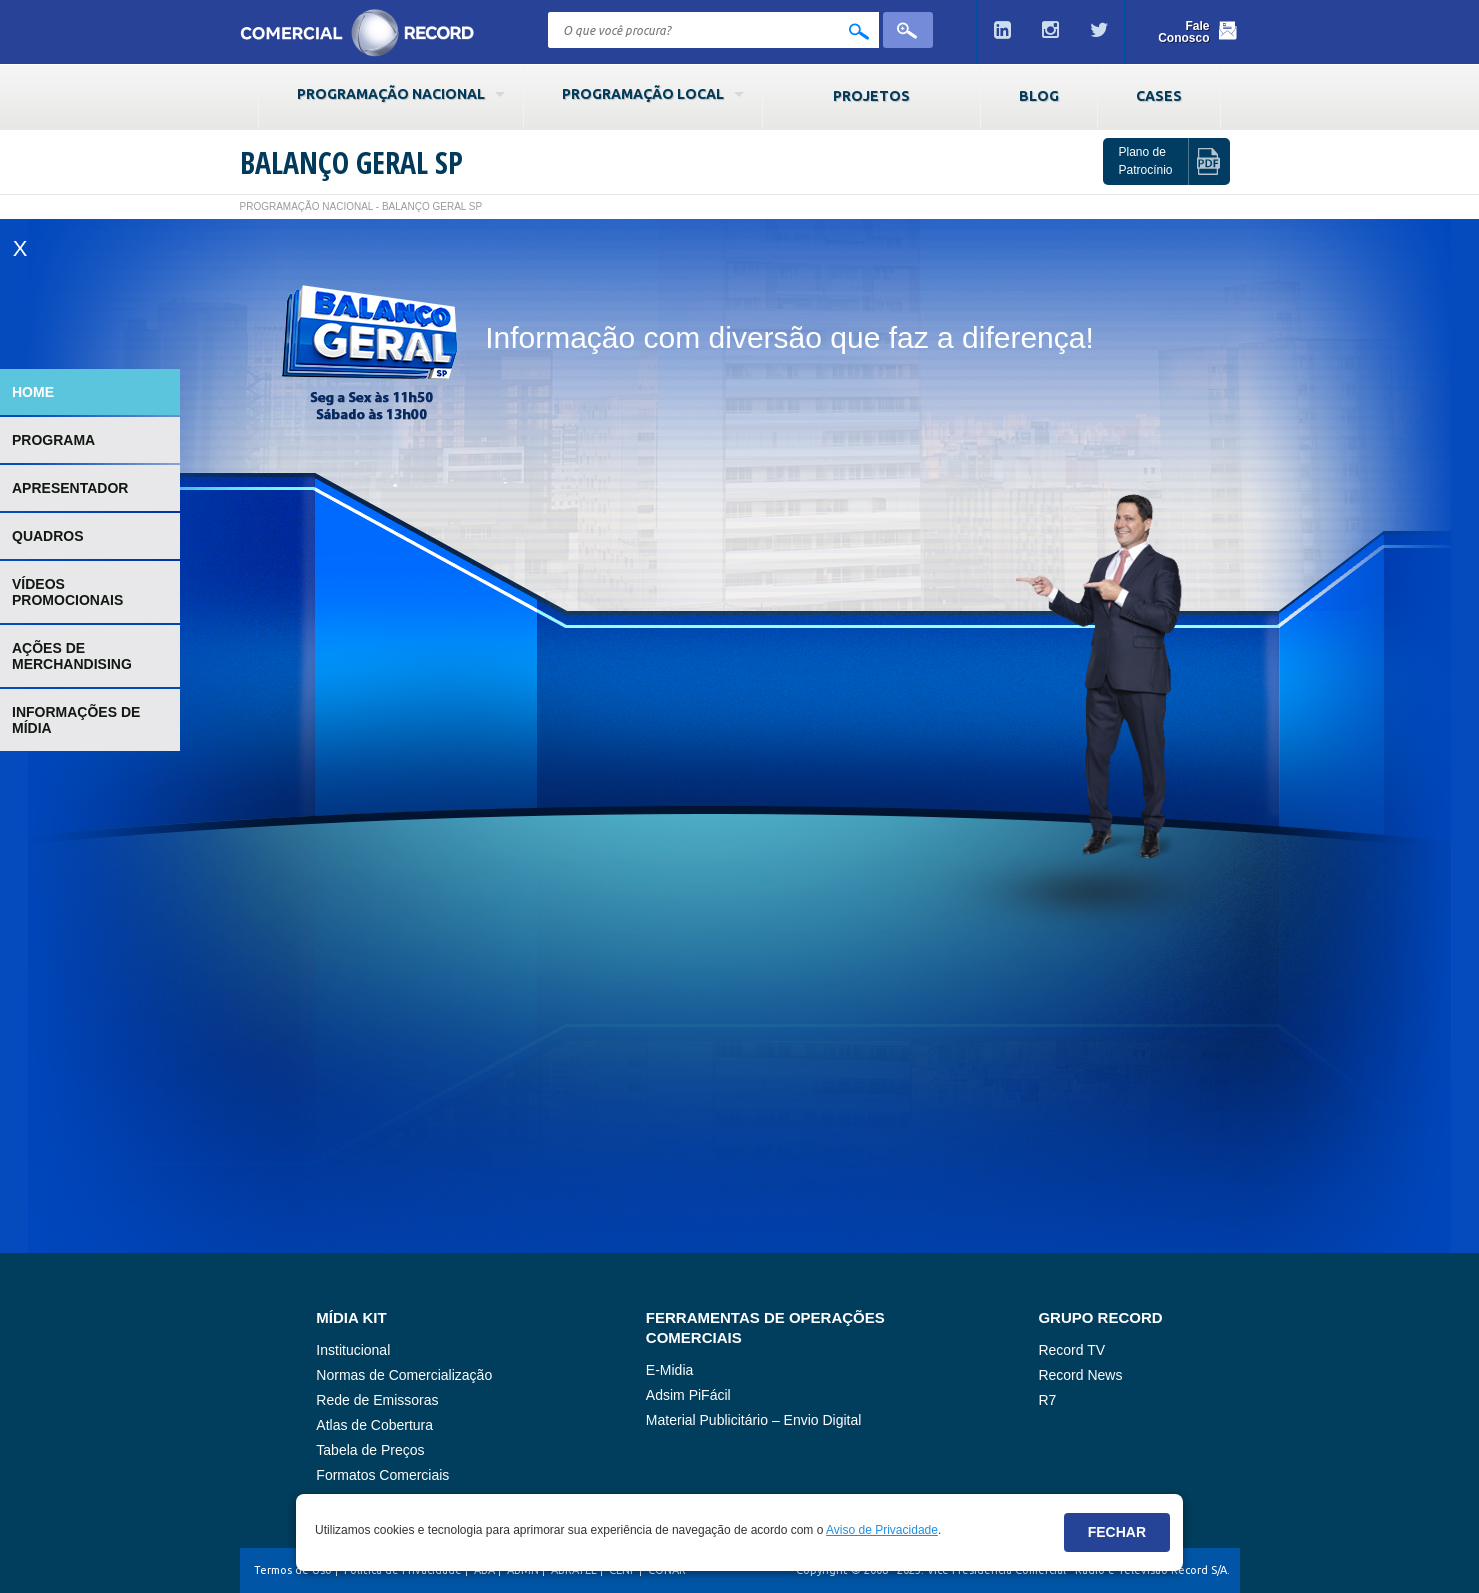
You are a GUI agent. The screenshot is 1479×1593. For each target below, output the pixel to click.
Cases (1159, 96)
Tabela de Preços (370, 1450)
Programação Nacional (391, 94)
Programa (53, 440)
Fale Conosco (1183, 32)
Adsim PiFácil (688, 1395)
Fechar (1117, 1532)
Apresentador (70, 488)
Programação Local (643, 94)
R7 (1047, 1400)
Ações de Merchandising (72, 656)
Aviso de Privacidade (882, 1530)
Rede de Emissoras (377, 1400)
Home (33, 392)
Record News (1080, 1375)
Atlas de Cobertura (374, 1425)
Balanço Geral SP (351, 162)
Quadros (48, 536)
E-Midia (669, 1370)
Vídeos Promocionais (67, 592)
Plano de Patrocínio (1145, 160)
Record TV (1071, 1350)
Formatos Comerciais (382, 1475)
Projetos (871, 96)
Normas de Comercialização (404, 1375)
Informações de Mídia (76, 720)
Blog (1039, 96)
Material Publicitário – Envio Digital (754, 1420)
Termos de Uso (293, 1570)
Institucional (353, 1350)
